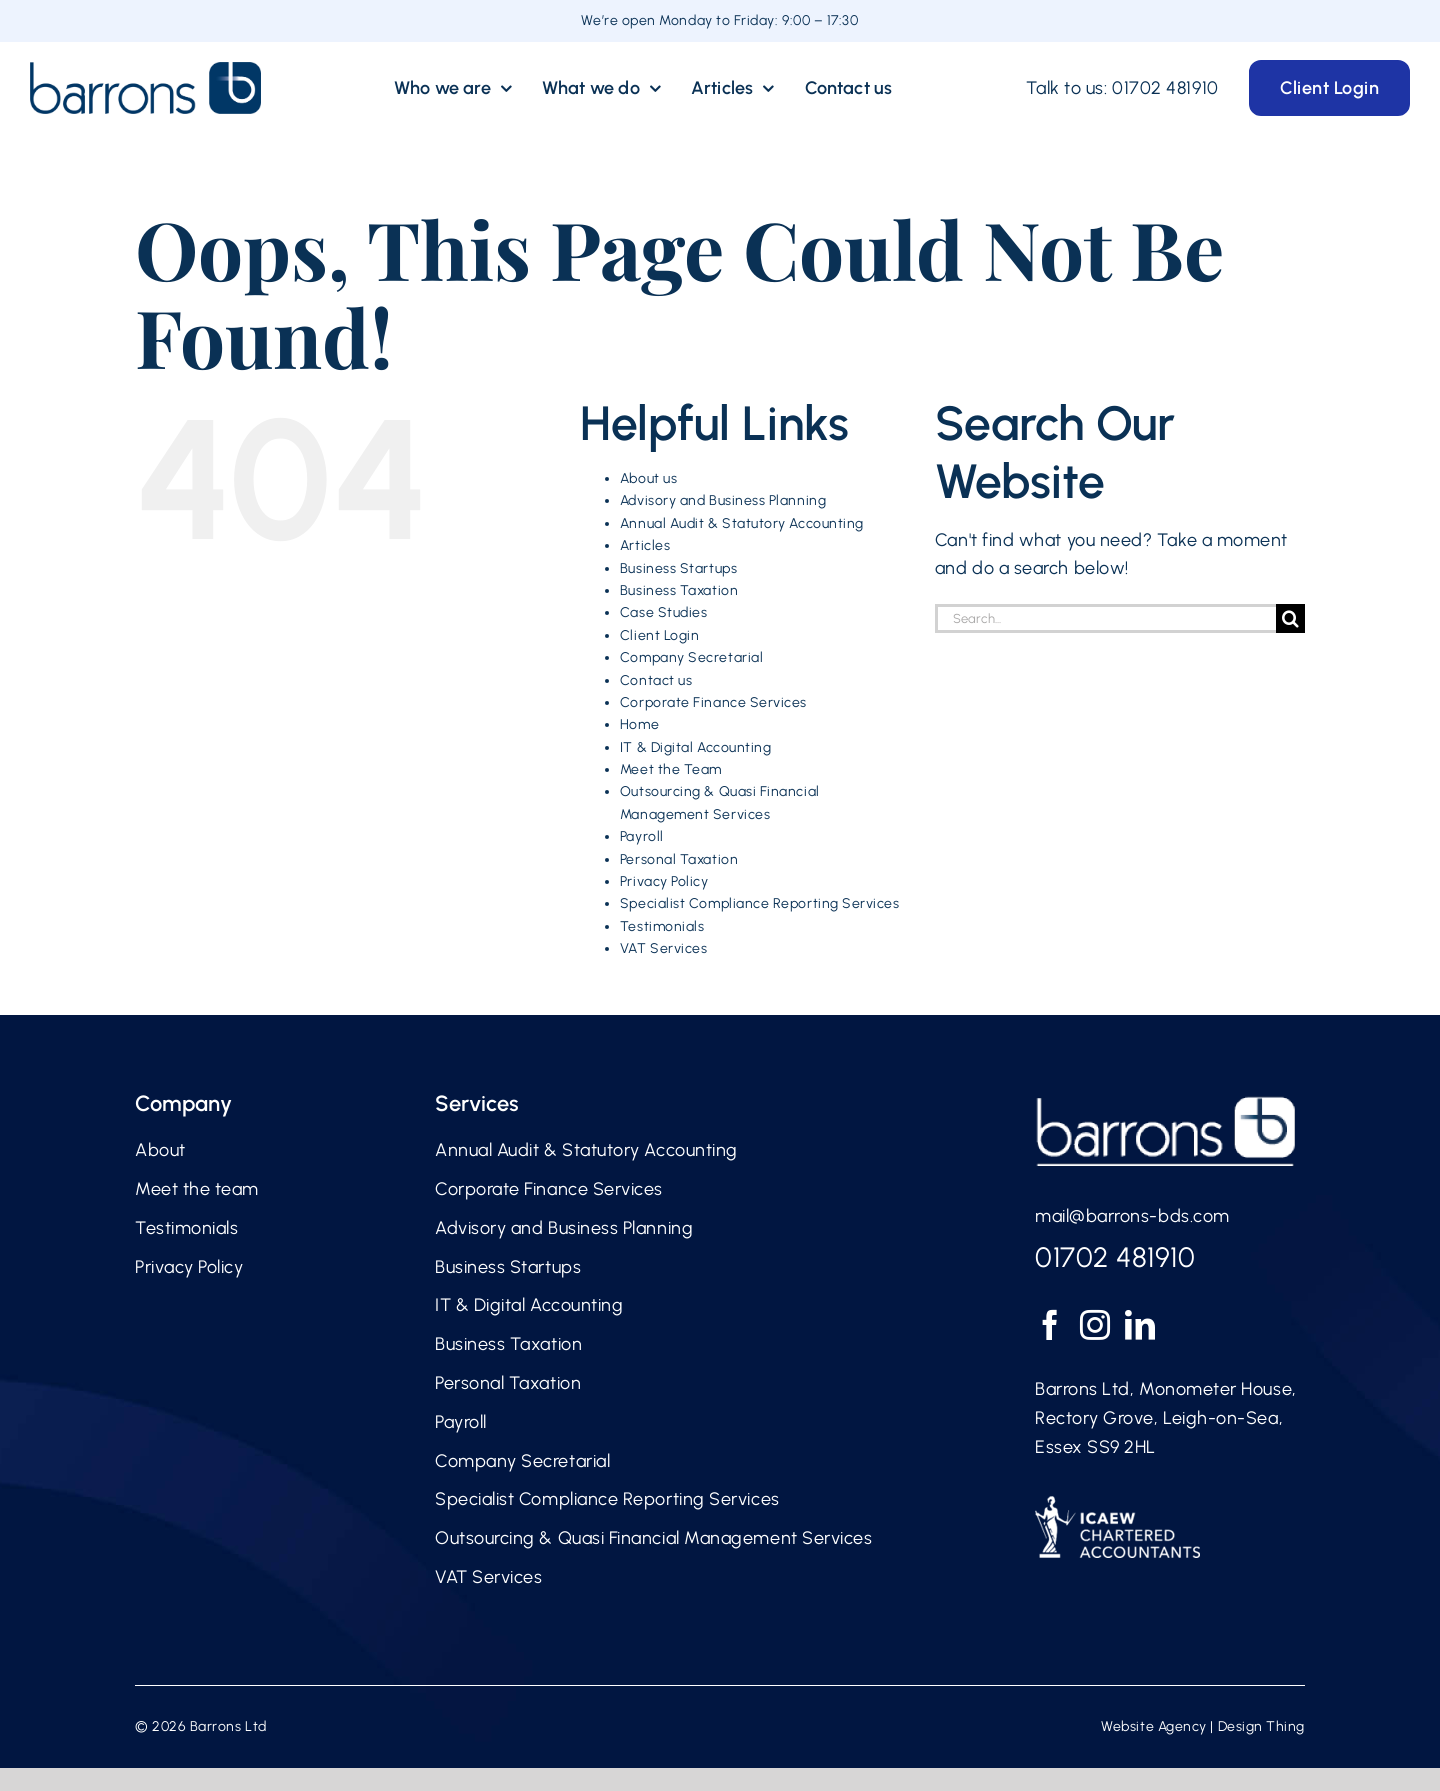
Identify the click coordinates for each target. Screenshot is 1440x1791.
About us (648, 478)
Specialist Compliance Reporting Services (760, 903)
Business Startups (678, 568)
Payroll (642, 836)
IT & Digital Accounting (695, 747)
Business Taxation (679, 590)
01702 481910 (1165, 88)
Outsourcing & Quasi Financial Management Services (653, 1538)
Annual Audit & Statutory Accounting (742, 523)
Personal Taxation (679, 859)
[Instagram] (1095, 1325)
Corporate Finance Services (713, 702)
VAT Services (663, 948)
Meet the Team (671, 769)
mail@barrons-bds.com (1132, 1216)
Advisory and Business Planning (723, 500)
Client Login (659, 635)
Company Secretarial (691, 657)
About (160, 1150)
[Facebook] (1050, 1325)
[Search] (1290, 618)
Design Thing (1261, 1726)
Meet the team (197, 1189)
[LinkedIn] (1140, 1325)
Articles (645, 545)
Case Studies (663, 612)
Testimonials (662, 926)
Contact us (656, 680)
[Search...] (1105, 618)
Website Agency (1154, 1726)
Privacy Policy (664, 881)
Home (639, 724)
